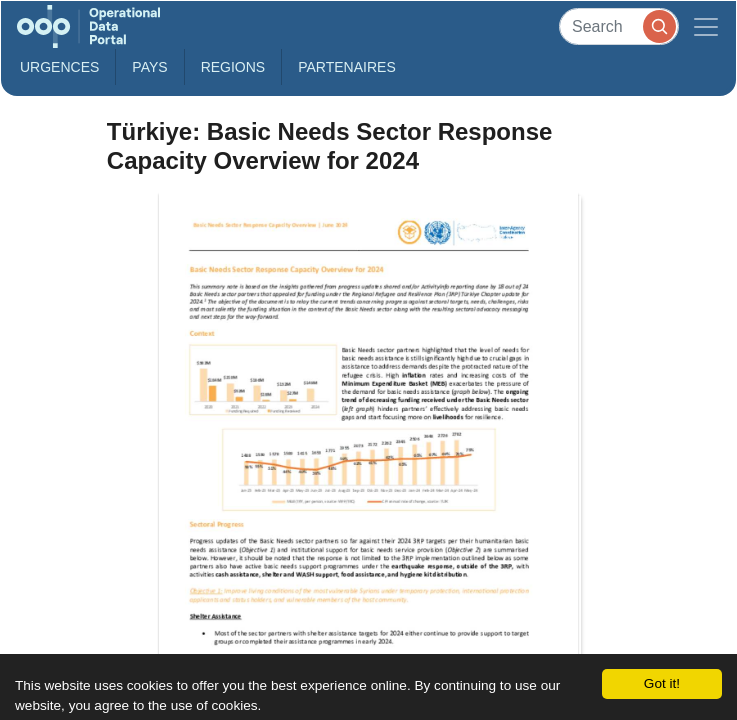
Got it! (662, 683)
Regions (233, 67)
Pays (149, 67)
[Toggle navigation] (706, 26)
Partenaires (347, 67)
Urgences (59, 67)
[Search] (619, 26)
